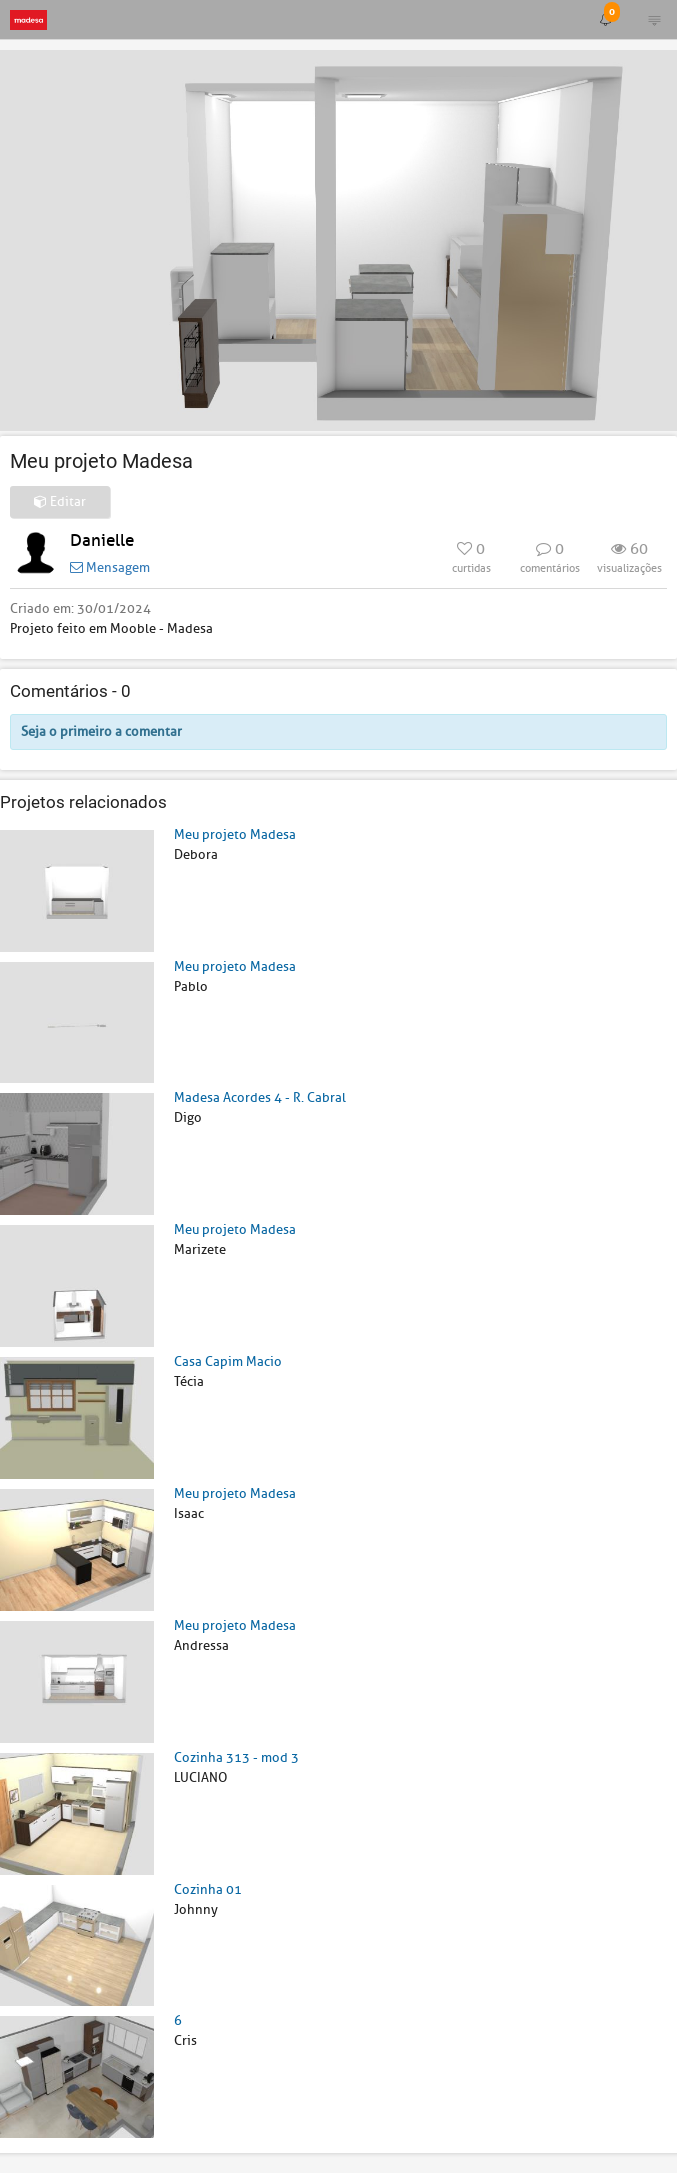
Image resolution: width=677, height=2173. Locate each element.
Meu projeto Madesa (235, 834)
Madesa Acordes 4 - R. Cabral (260, 1097)
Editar (60, 501)
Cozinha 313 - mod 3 (236, 1757)
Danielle (102, 540)
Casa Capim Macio (228, 1361)
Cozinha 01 (208, 1889)
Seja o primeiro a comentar (101, 731)
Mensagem (110, 567)
